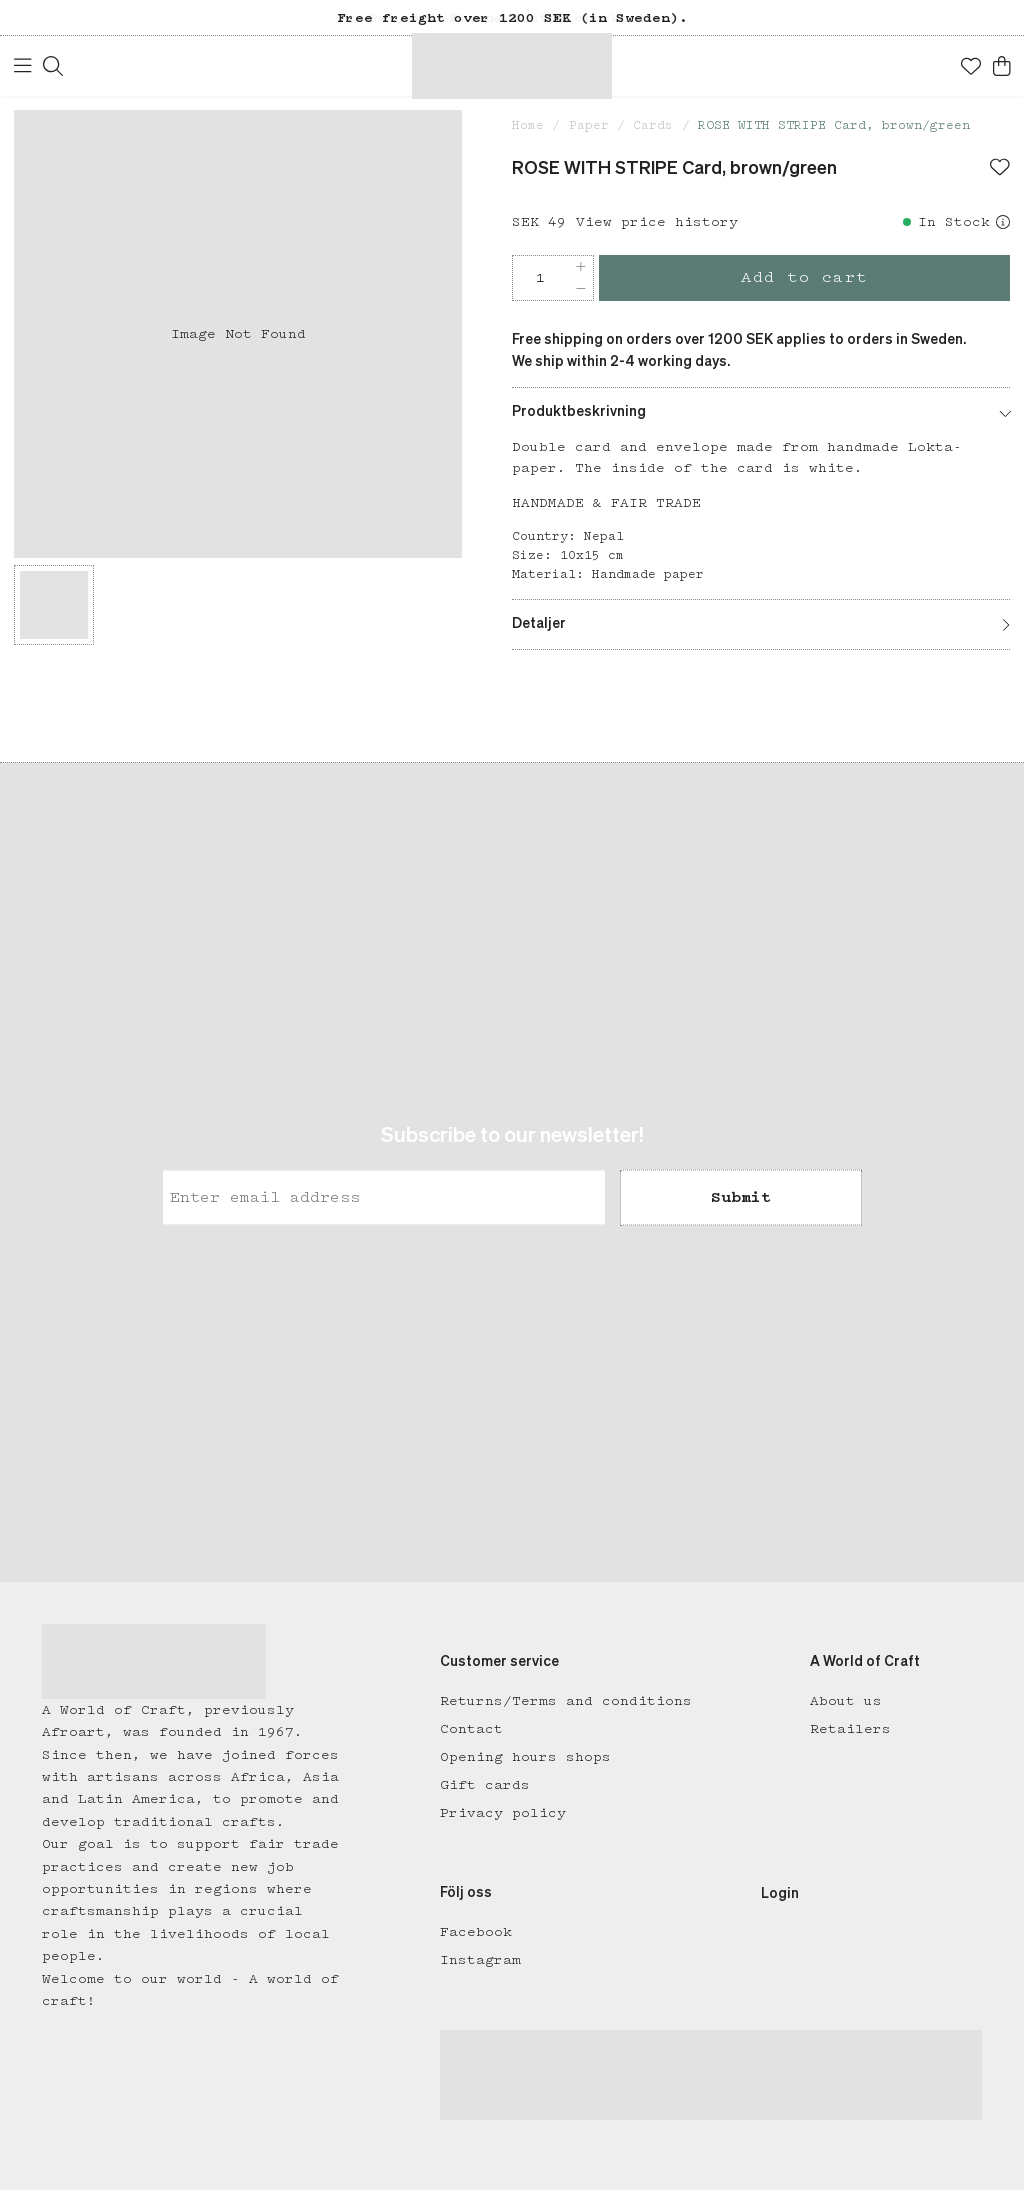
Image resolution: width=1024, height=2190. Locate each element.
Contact (471, 1729)
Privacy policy (503, 1813)
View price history (657, 222)
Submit (741, 1197)
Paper (589, 125)
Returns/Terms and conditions (566, 1701)
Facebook (476, 1932)
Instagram (480, 1960)
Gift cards (485, 1785)
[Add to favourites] (1000, 169)
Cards (653, 125)
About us (846, 1701)
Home (528, 125)
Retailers (850, 1729)
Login (780, 1894)
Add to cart (804, 277)
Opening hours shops (525, 1757)
